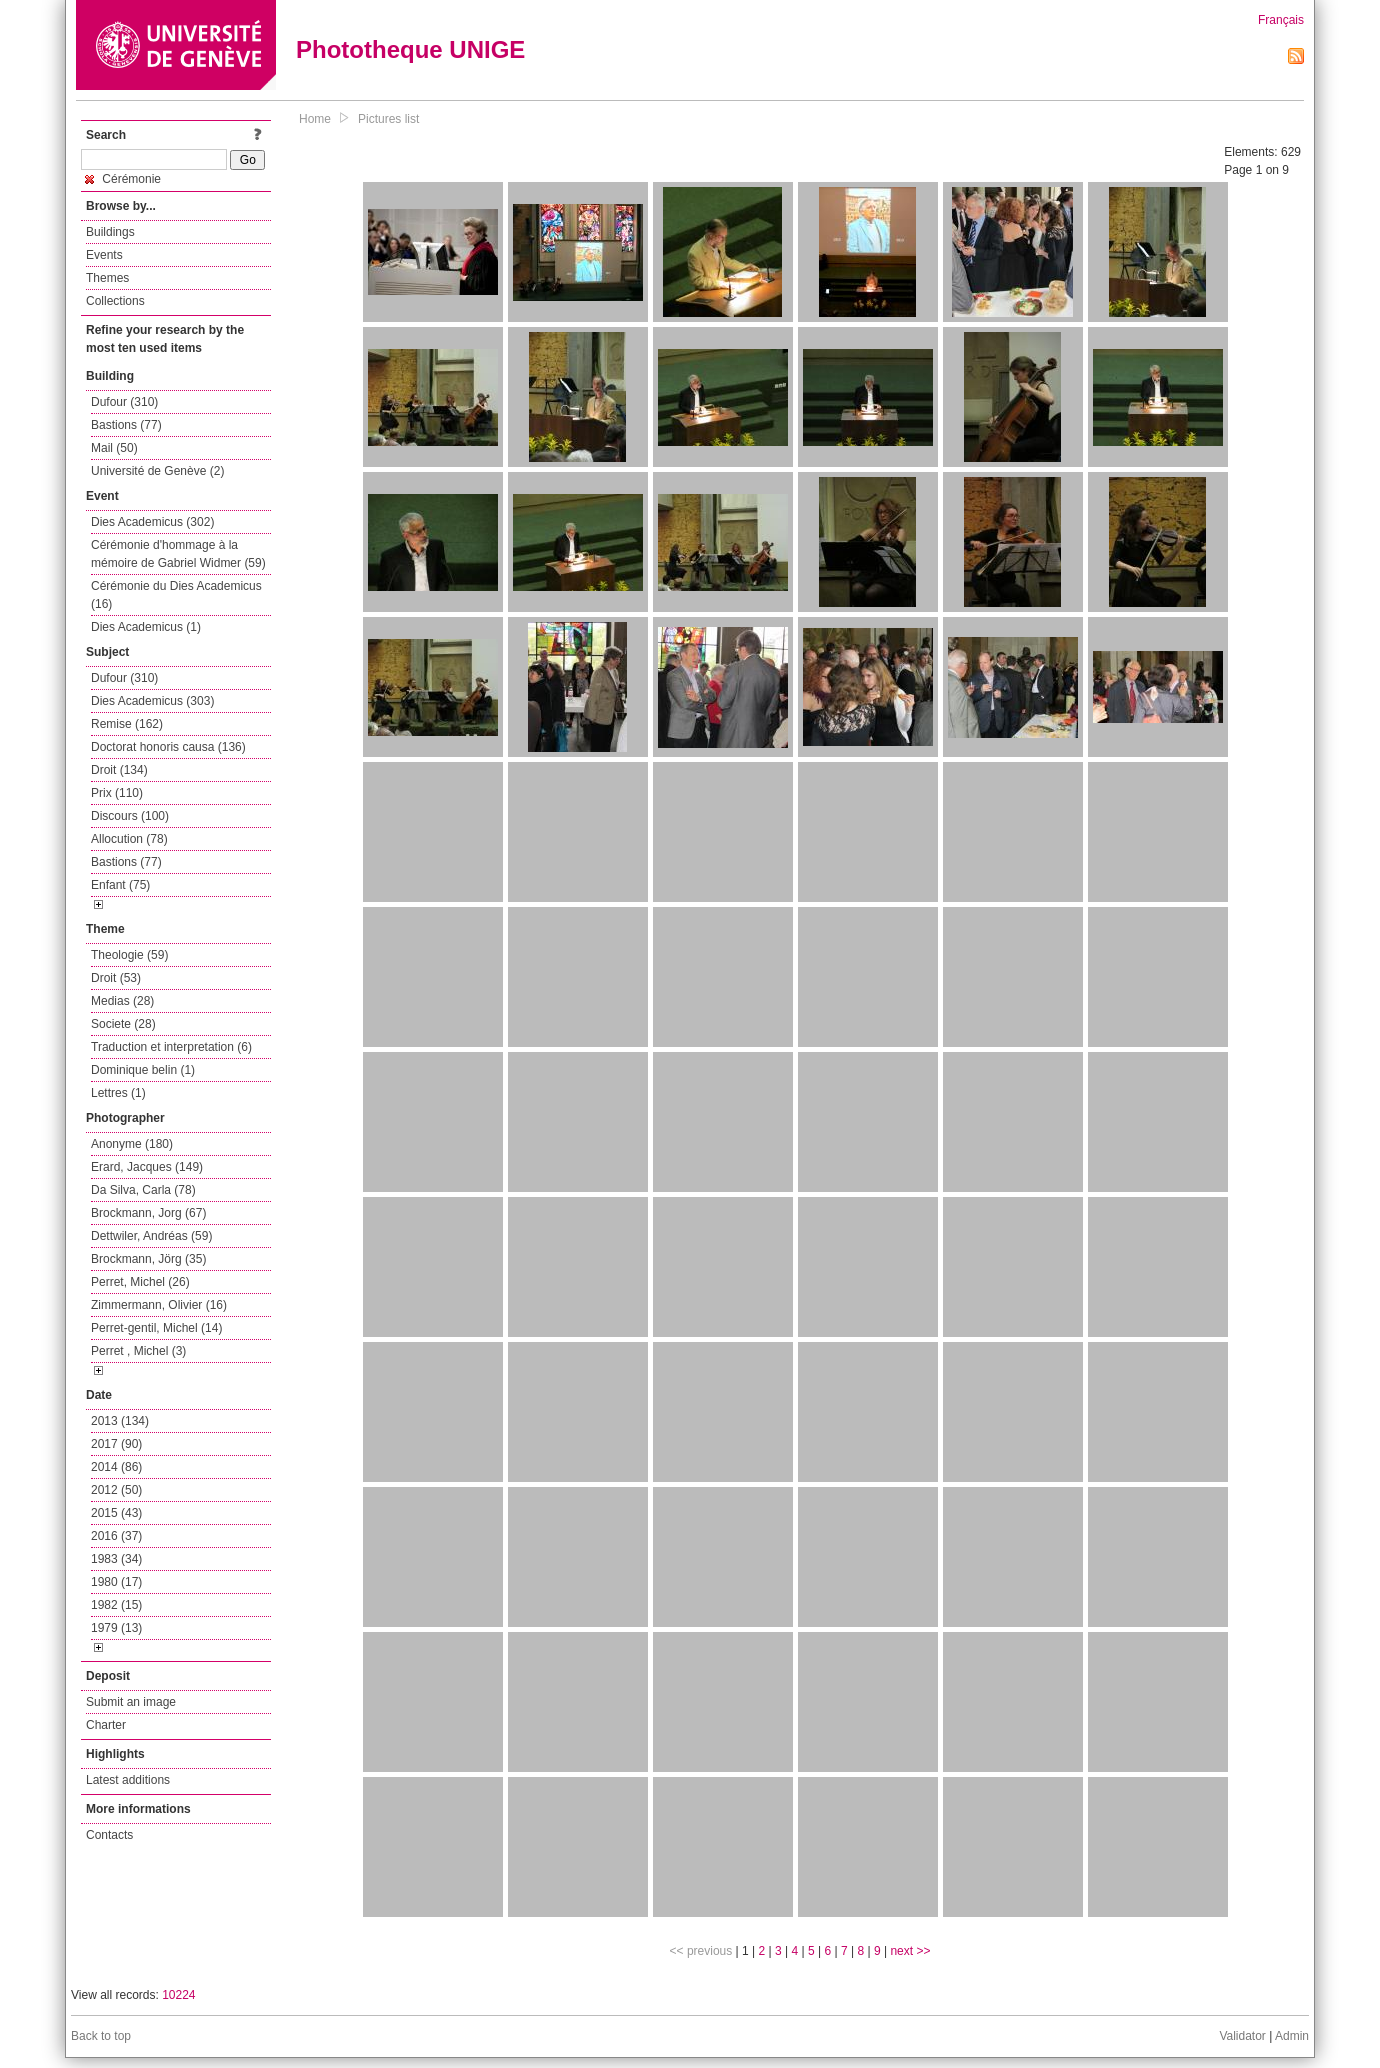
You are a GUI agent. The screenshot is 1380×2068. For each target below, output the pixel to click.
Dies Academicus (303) (152, 701)
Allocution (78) (129, 839)
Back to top (101, 2036)
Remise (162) (127, 724)
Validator (1242, 2036)
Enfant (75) (120, 885)
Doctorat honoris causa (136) (168, 747)
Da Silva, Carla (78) (143, 1190)
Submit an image (131, 1702)
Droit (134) (119, 770)
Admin (1292, 2036)
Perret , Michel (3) (138, 1351)
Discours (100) (130, 816)
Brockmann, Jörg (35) (148, 1259)
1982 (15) (116, 1605)
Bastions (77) (126, 425)
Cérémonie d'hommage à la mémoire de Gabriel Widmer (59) (178, 554)
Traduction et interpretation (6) (171, 1047)
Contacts (109, 1835)
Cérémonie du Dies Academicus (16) (176, 595)
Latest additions (128, 1780)
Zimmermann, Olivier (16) (159, 1305)
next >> (910, 1951)
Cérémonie (123, 179)
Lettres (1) (118, 1093)
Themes (107, 278)
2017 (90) (116, 1444)
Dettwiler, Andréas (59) (151, 1236)
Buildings (110, 232)
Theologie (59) (129, 955)
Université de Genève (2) (157, 471)
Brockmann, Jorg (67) (148, 1213)
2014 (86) (116, 1467)
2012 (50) (116, 1490)
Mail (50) (114, 448)
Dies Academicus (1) (146, 627)
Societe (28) (123, 1024)
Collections (115, 301)
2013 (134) (120, 1421)
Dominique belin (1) (143, 1070)
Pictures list (388, 119)
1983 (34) (116, 1559)
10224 (178, 1995)
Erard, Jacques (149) (147, 1167)
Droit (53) (116, 978)
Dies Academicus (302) (152, 522)
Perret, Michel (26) (140, 1282)
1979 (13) (116, 1628)
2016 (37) (116, 1536)
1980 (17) (116, 1582)
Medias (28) (122, 1001)
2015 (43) (116, 1513)
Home (315, 119)
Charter (106, 1725)
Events (104, 255)
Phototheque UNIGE (410, 49)
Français (1281, 20)
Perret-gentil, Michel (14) (156, 1328)
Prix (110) (117, 793)
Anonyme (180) (132, 1144)
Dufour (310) (124, 402)
